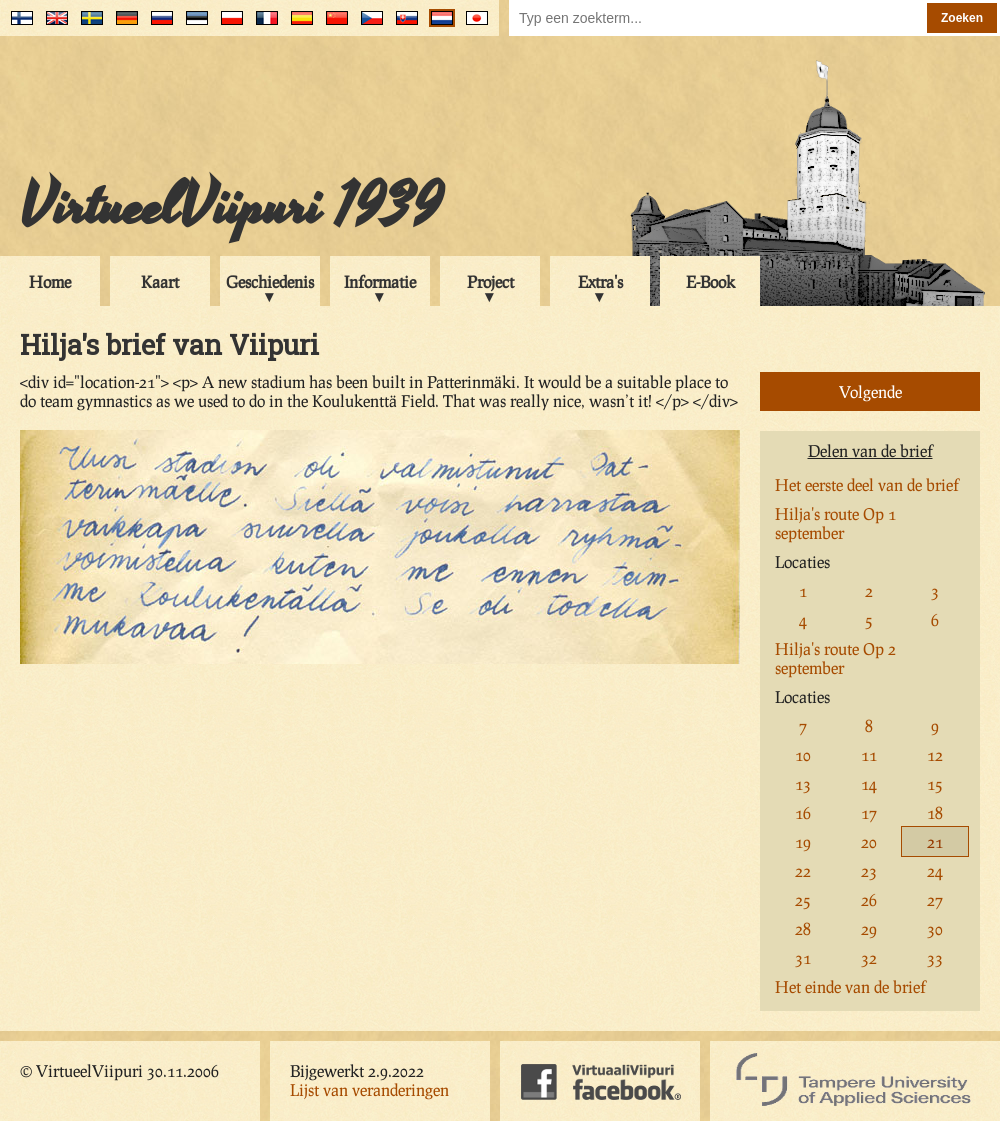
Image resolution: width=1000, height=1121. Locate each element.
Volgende (870, 391)
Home (50, 281)
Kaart (160, 281)
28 (803, 928)
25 (803, 899)
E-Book (710, 281)
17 (869, 812)
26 (869, 899)
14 (869, 783)
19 (803, 841)
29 (869, 928)
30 (935, 928)
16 (803, 812)
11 (869, 754)
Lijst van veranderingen (369, 1089)
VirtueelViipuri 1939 (231, 207)
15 (935, 783)
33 (935, 957)
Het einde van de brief (850, 986)
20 (869, 841)
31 (803, 957)
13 (803, 783)
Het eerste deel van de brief (867, 484)
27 (935, 899)
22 (803, 870)
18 (935, 812)
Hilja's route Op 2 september (835, 658)
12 (935, 754)
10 (803, 754)
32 (869, 957)
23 (869, 870)
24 (935, 870)
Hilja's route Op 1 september (835, 523)
